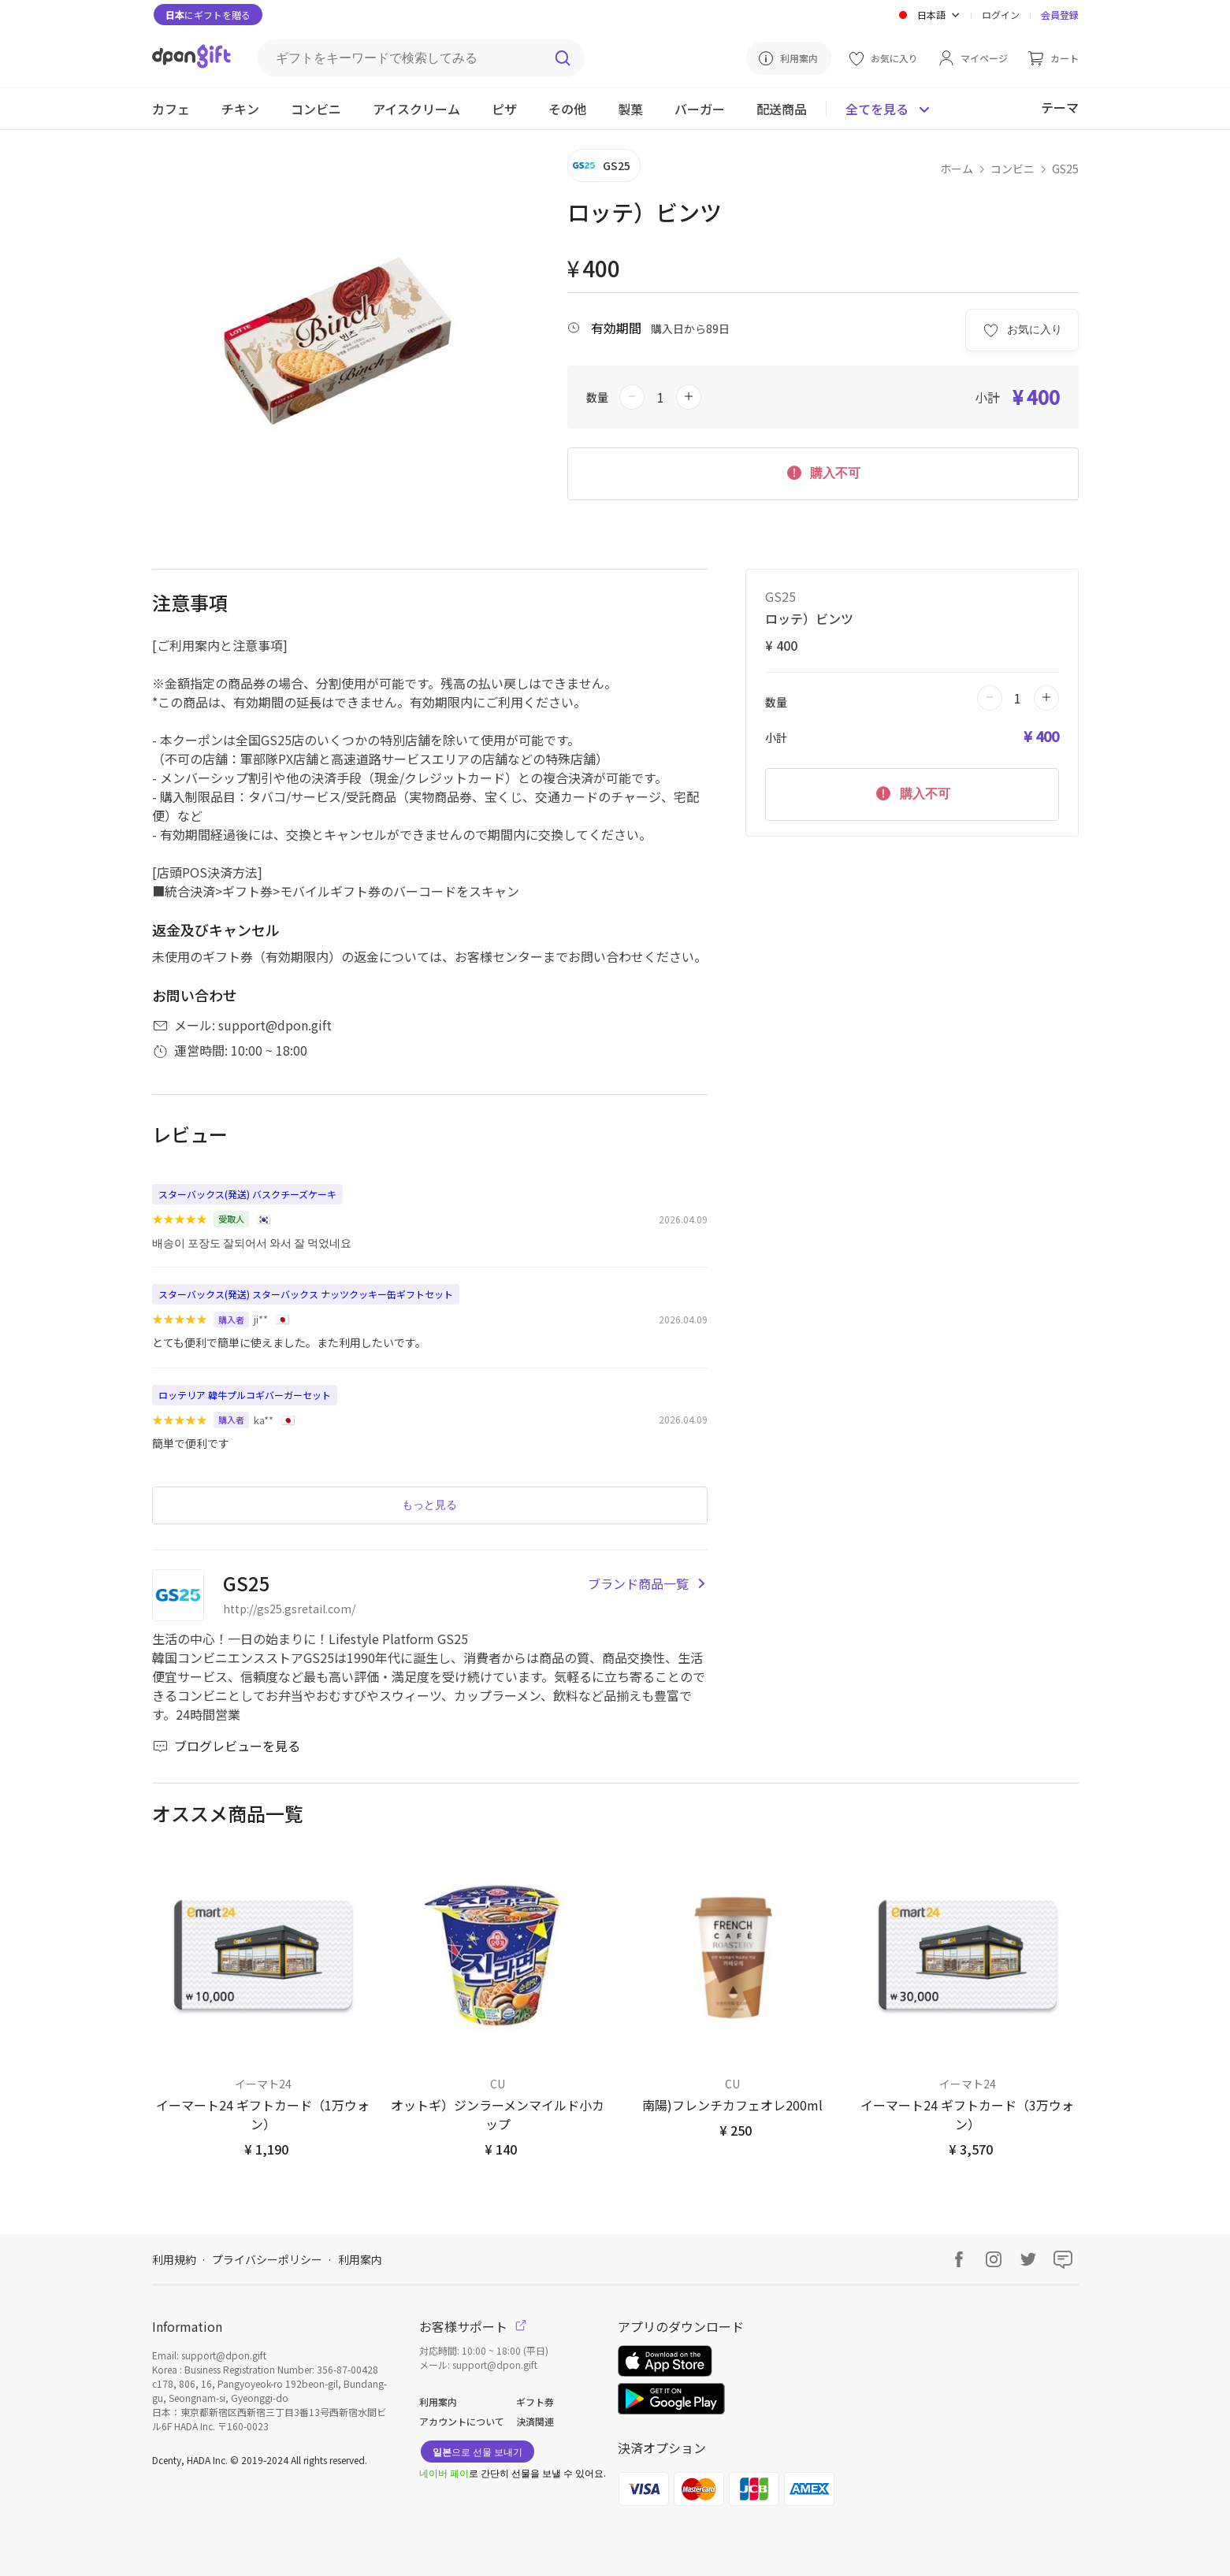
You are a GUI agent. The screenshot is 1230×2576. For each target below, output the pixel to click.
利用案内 (360, 2259)
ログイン (1001, 14)
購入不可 (822, 471)
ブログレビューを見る (226, 1745)
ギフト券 (535, 2401)
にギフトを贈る (208, 14)
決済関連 (535, 2421)
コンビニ (1012, 168)
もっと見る (429, 1504)
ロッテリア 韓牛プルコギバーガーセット (244, 1394)
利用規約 (174, 2259)
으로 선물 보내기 (477, 2451)
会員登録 (1060, 14)
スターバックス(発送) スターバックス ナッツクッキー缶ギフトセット (305, 1294)
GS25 (1065, 168)
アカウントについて (461, 2421)
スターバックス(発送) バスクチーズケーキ (247, 1194)
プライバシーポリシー (267, 2259)
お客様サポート (472, 2326)
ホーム (956, 168)
